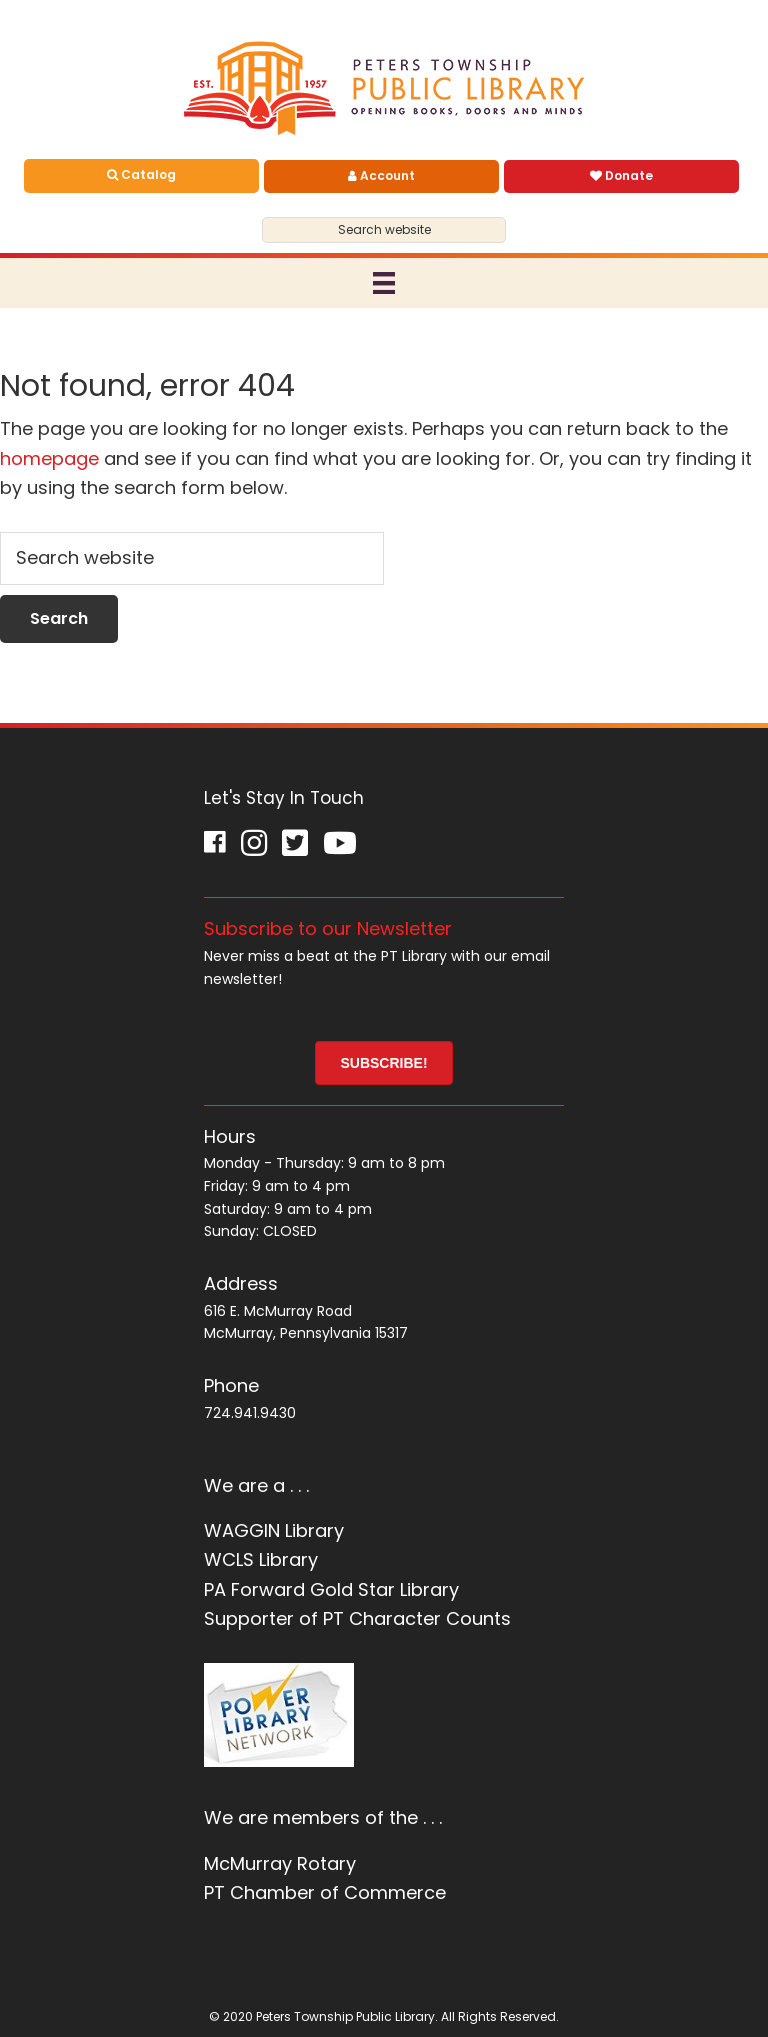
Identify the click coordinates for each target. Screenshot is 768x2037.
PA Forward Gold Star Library (331, 1589)
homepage (49, 458)
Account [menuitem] (381, 175)
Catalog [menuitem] (141, 174)
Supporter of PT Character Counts (357, 1618)
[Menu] (384, 283)
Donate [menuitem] (621, 175)
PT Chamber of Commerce (325, 1892)
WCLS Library (261, 1559)
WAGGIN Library (274, 1530)
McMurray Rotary (280, 1863)
